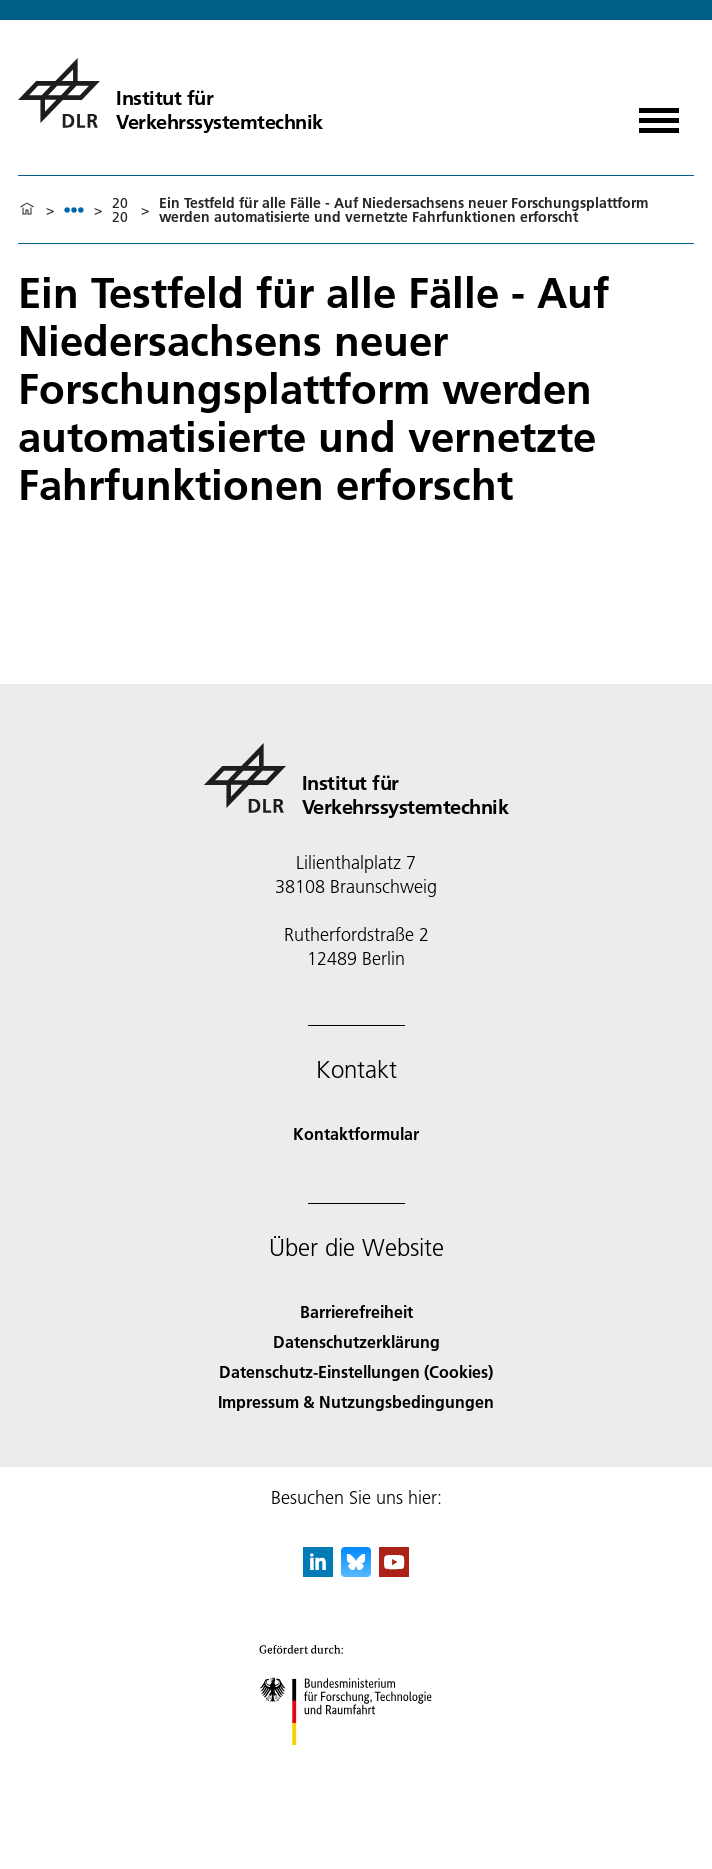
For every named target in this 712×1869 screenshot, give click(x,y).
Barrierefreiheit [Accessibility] (356, 1311)
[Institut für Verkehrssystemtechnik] (170, 93)
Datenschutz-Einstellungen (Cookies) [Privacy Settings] (356, 1371)
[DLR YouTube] (394, 1570)
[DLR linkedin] (318, 1570)
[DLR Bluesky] (356, 1570)
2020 (120, 210)
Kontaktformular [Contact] (356, 1133)
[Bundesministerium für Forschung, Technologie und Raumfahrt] (356, 1762)
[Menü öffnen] (659, 113)
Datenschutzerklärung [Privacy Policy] (356, 1341)
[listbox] (74, 209)
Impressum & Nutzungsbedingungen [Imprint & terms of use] (356, 1401)
